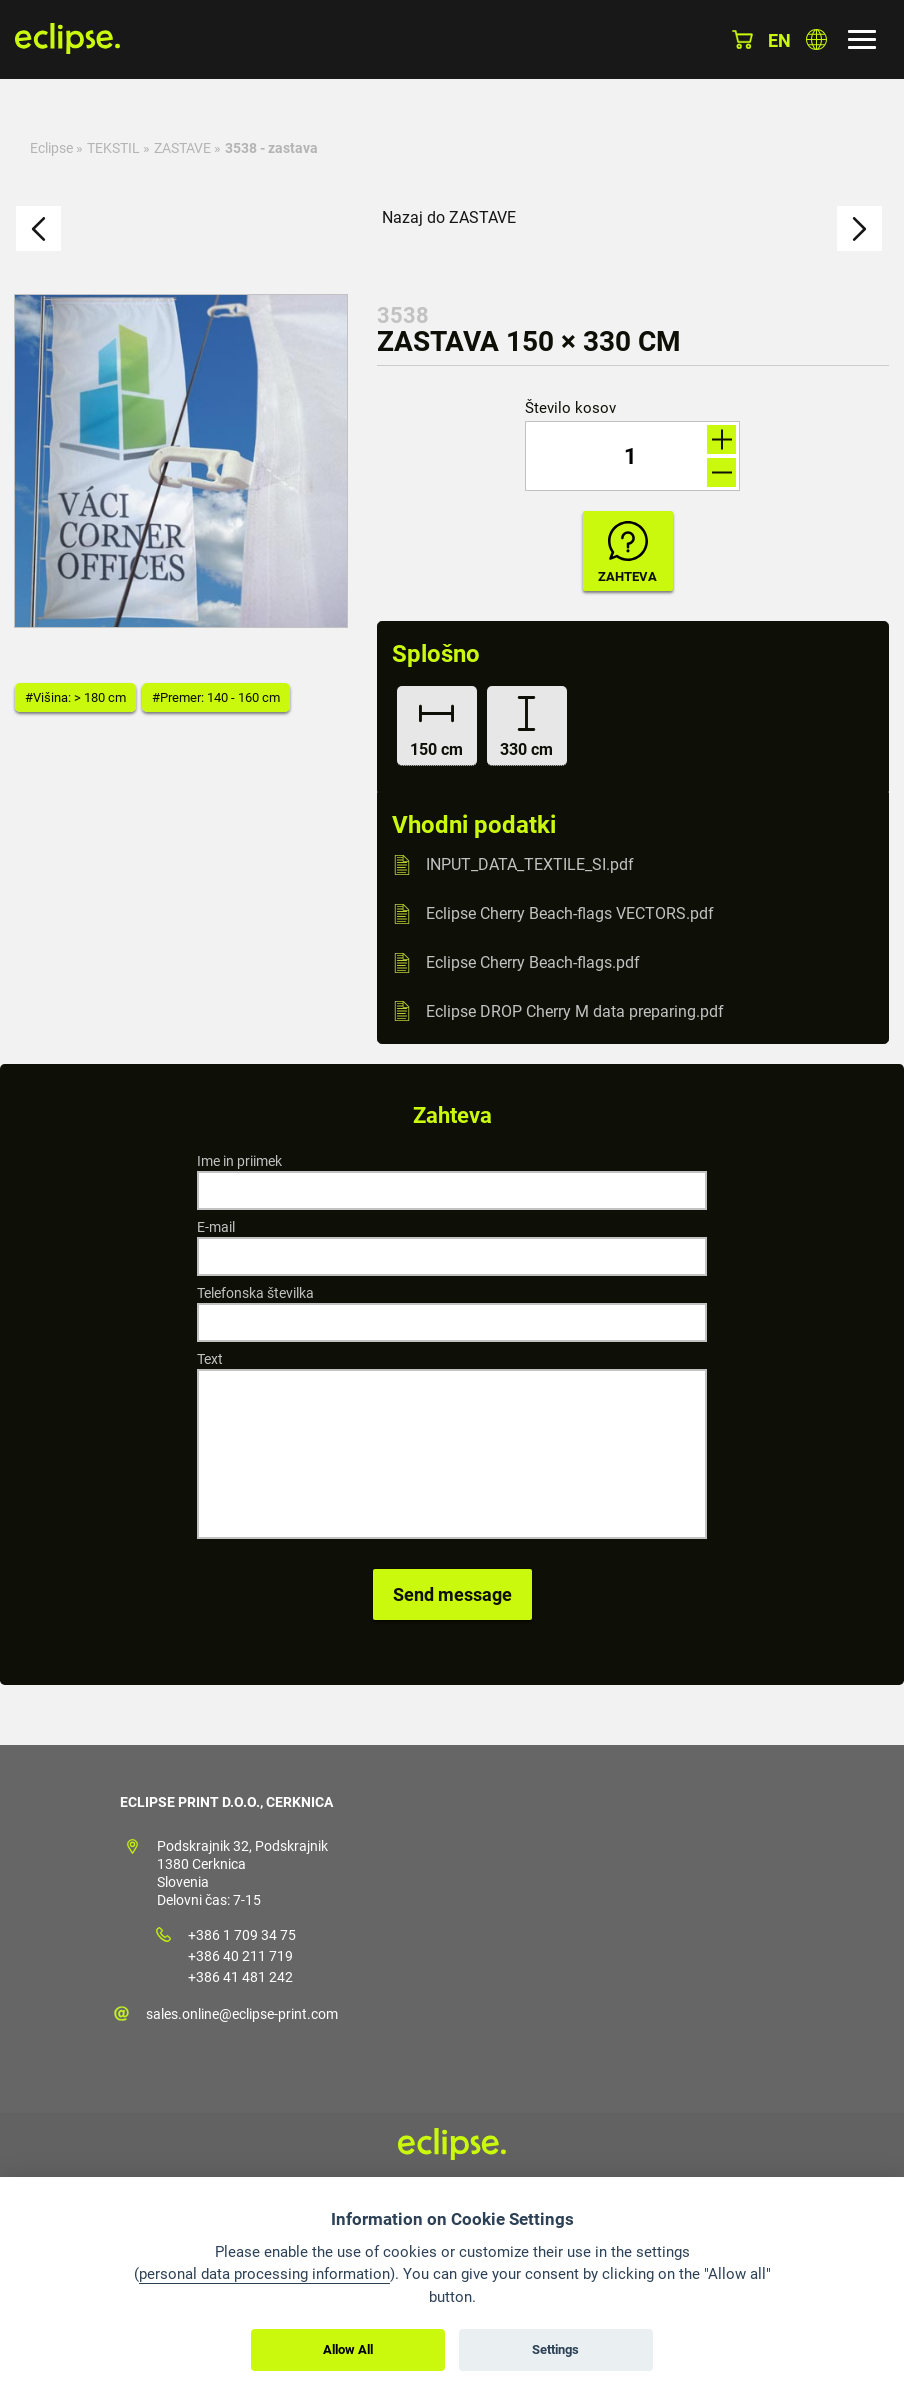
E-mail (216, 1227)
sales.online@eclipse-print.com (242, 2014)
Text (210, 1359)
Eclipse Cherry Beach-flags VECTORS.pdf (570, 913)
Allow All (348, 2349)
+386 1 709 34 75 (242, 1935)
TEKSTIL (113, 148)
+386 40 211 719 (240, 1956)
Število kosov (570, 408)
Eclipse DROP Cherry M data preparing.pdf (575, 1010)
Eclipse (51, 148)
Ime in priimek (239, 1161)
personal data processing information (264, 2274)
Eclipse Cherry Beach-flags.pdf (533, 962)
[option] (181, 461)
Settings (555, 2349)
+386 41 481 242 (240, 1977)
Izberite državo (816, 39)
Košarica (742, 39)
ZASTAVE (182, 148)
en (779, 40)
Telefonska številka (255, 1293)
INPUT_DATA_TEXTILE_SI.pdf (530, 864)
